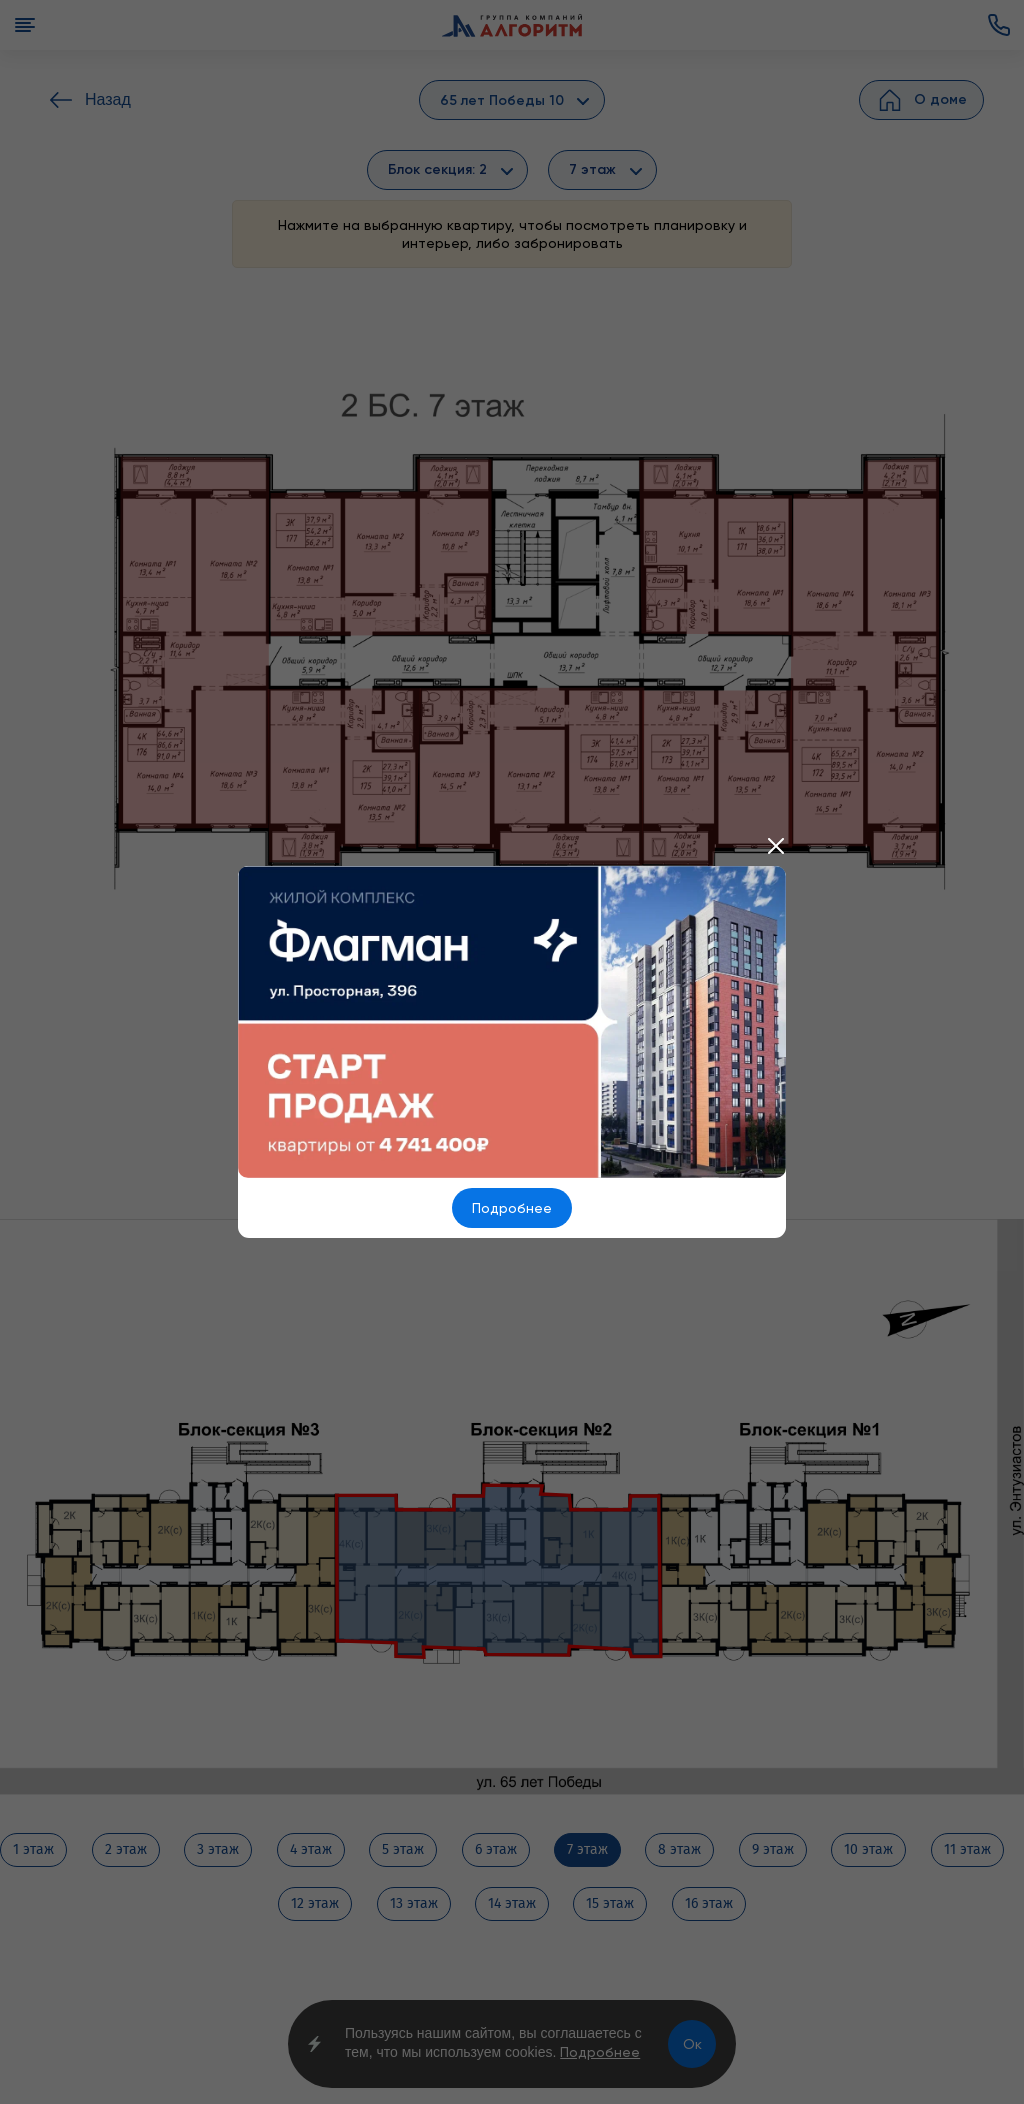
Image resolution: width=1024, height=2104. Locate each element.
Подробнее (512, 1208)
